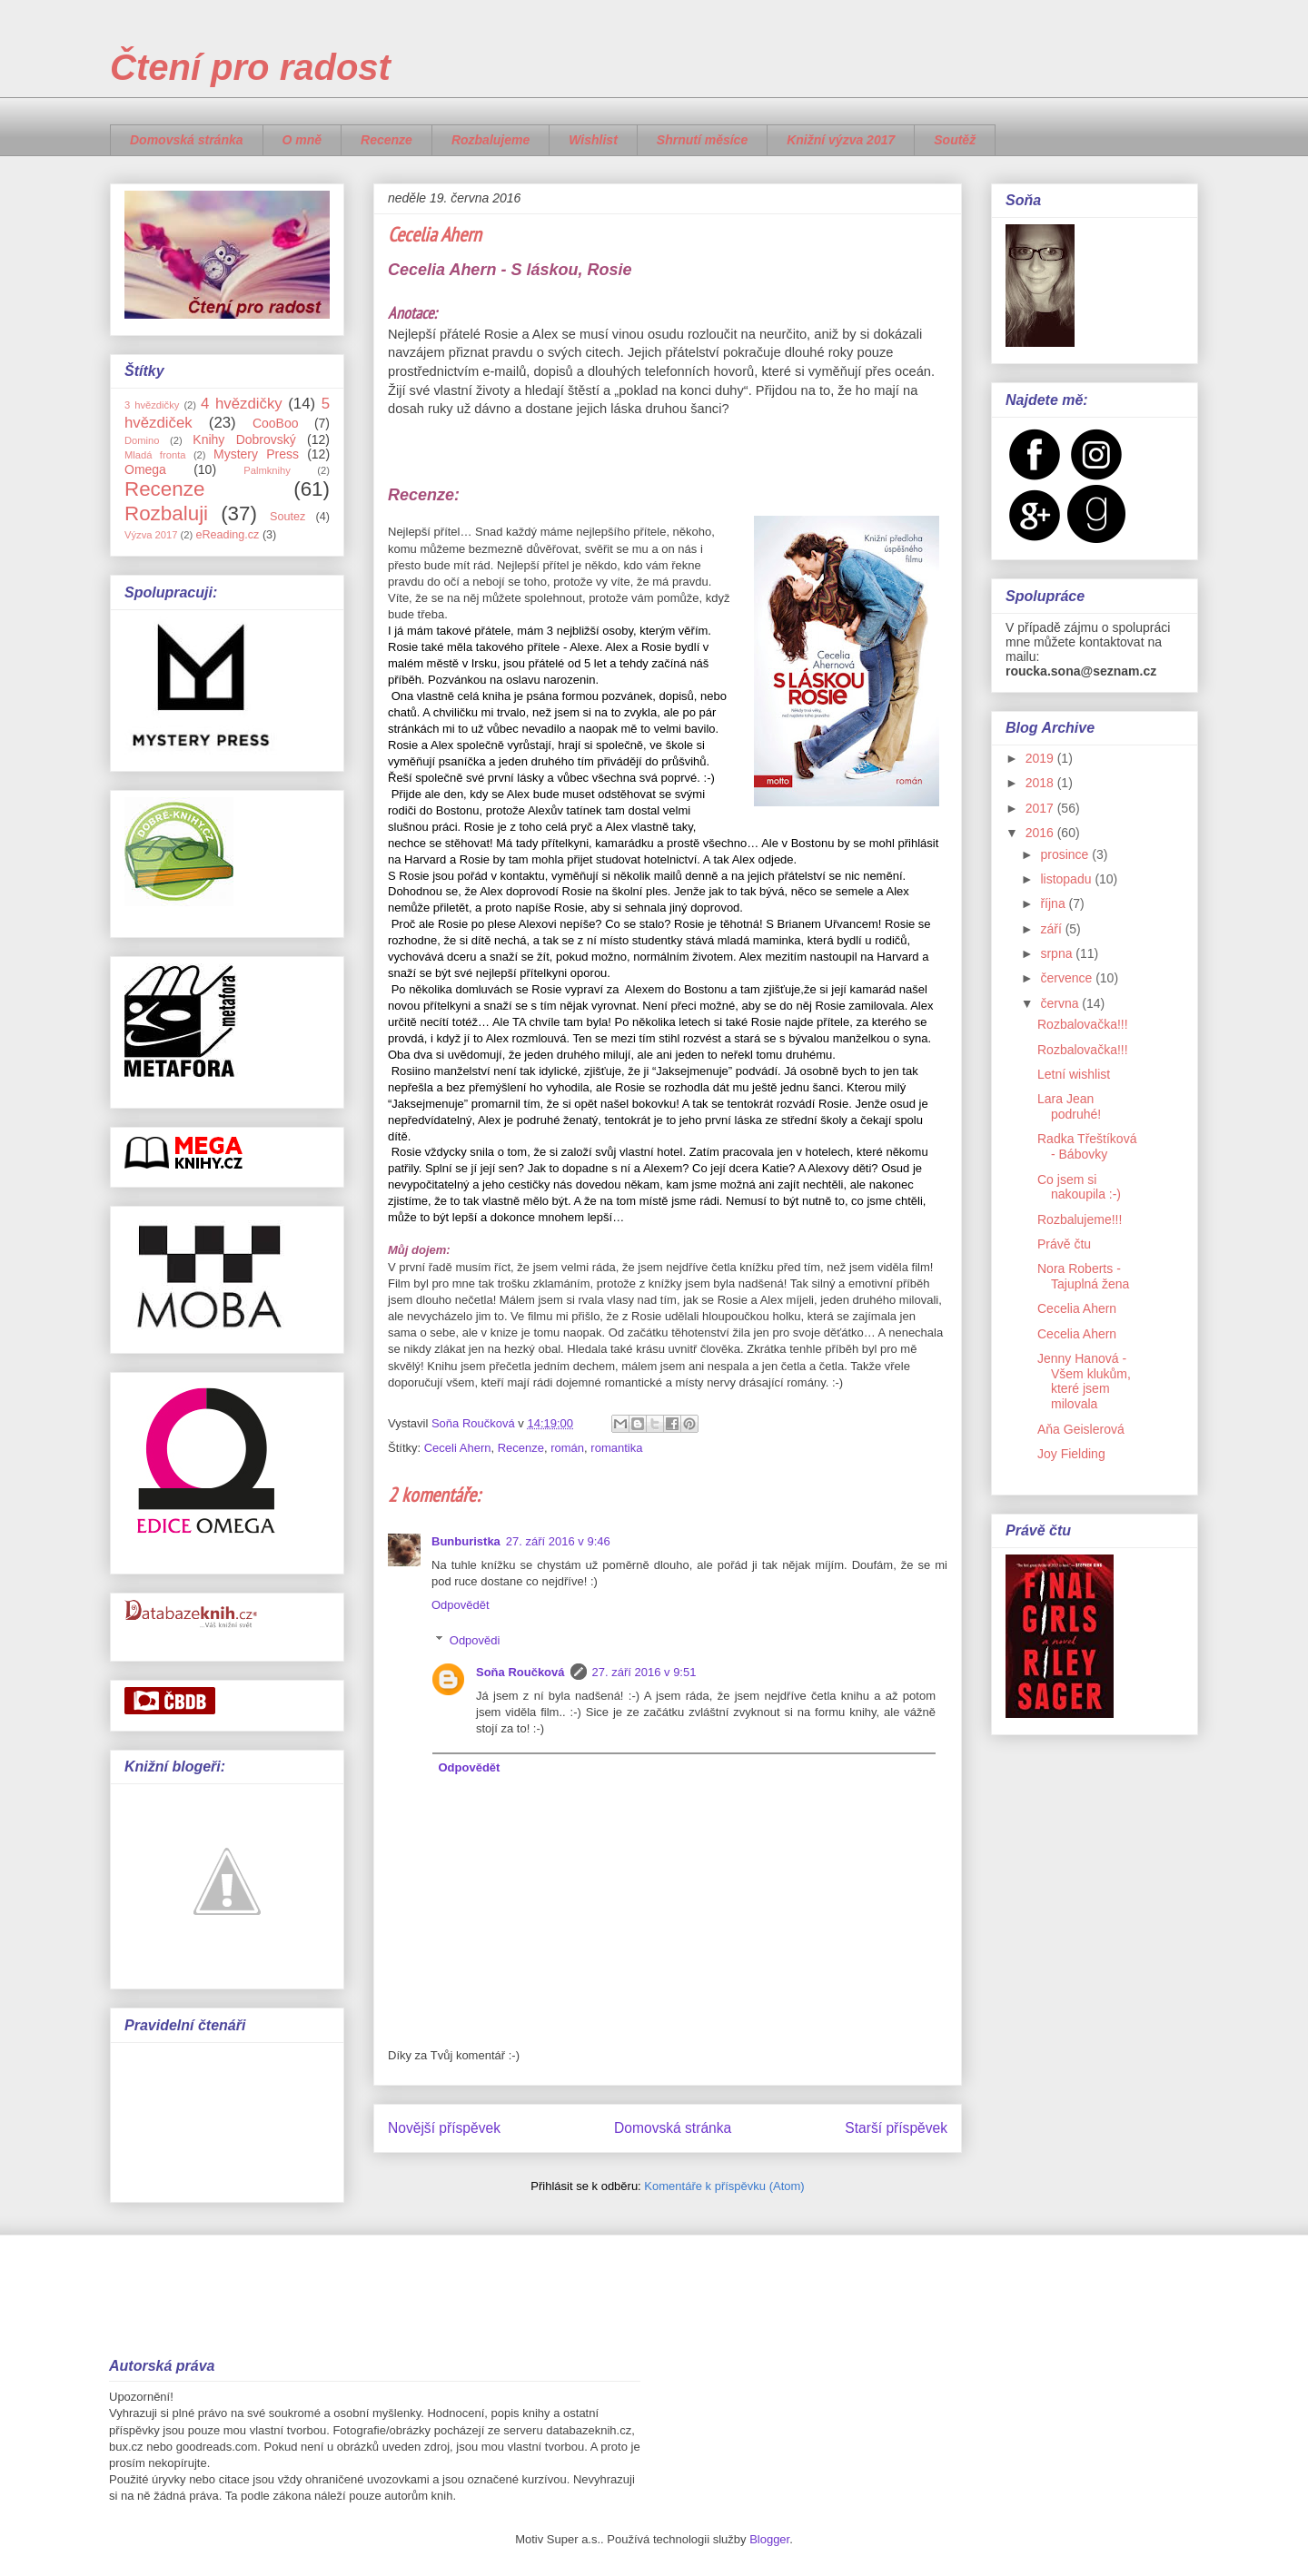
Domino (142, 440)
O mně (302, 140)
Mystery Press (256, 454)
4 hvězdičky (241, 403)
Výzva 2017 (150, 534)
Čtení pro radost (250, 67)
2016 (1041, 832)
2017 (1041, 808)
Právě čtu (1064, 1244)
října (1054, 903)
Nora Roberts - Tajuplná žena (1083, 1276)
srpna (1057, 953)
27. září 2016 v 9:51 (644, 1672)
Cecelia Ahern (1076, 1308)
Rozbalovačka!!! (1082, 1024)
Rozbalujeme (490, 140)
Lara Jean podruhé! (1069, 1106)
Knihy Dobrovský (244, 439)
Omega (145, 469)
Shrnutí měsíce (702, 140)
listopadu (1067, 879)
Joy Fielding (1071, 1453)
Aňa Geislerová (1081, 1429)
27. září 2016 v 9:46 (558, 1541)
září (1052, 929)
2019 (1041, 758)
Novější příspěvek (444, 2128)
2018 (1041, 782)
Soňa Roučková (520, 1672)
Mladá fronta (154, 454)
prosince (1066, 854)
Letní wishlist (1073, 1074)
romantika (616, 1448)
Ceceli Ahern (457, 1448)
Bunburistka (465, 1541)
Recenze (386, 140)
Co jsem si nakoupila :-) (1079, 1187)
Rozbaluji (166, 513)
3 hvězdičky (151, 405)
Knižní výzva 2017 (841, 140)
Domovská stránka (186, 140)
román (567, 1448)
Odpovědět (460, 1605)
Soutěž (955, 140)
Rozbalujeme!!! (1079, 1219)
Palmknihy (267, 470)
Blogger (769, 2539)
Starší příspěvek (896, 2128)
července (1067, 978)
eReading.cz (227, 534)
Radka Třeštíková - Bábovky (1086, 1146)
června (1061, 1003)
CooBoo (276, 423)
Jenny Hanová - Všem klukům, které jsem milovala (1084, 1381)
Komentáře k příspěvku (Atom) (724, 2186)
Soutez (287, 516)
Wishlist (593, 140)
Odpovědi (475, 1640)
